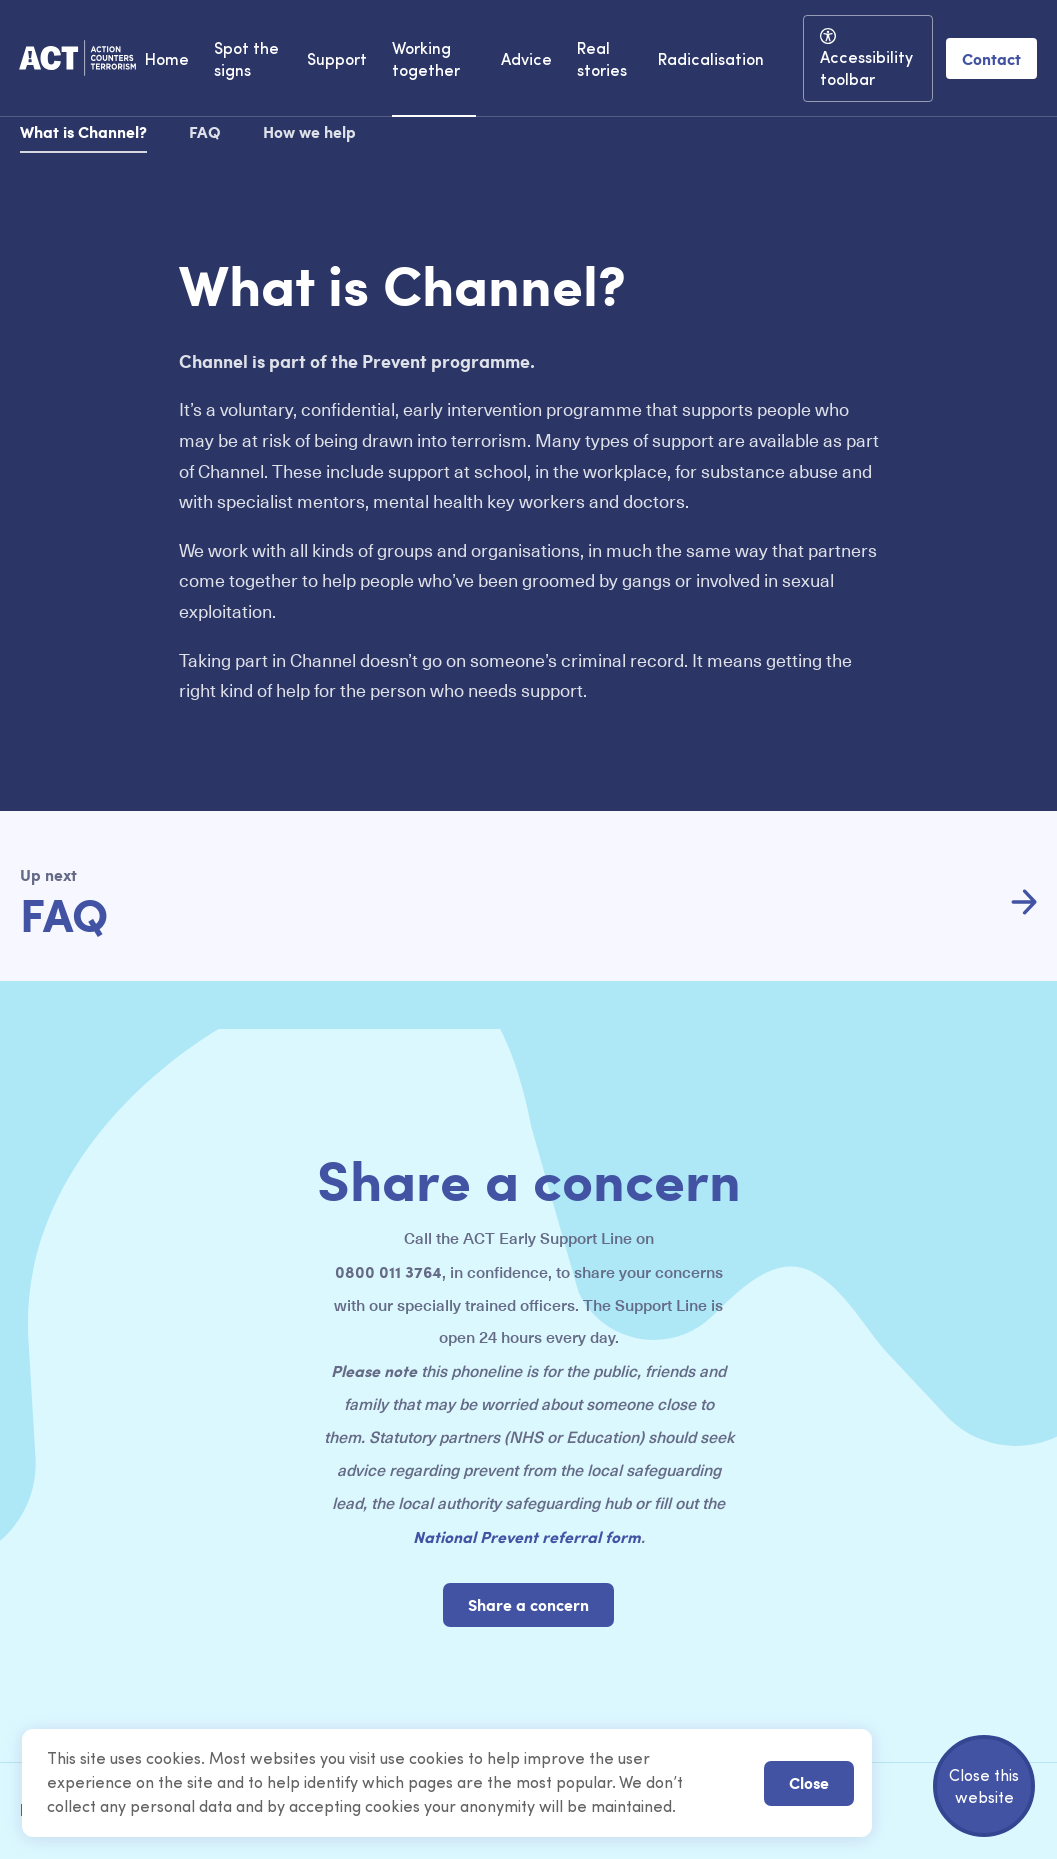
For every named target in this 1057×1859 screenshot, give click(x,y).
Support (337, 61)
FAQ (205, 131)
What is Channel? (83, 131)
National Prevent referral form (527, 1536)
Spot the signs (246, 61)
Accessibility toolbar (866, 70)
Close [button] (809, 1782)
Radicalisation (711, 61)
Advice (526, 61)
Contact (991, 58)
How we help (309, 131)
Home (167, 61)
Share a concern (528, 1604)
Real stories (602, 61)
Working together (426, 61)
